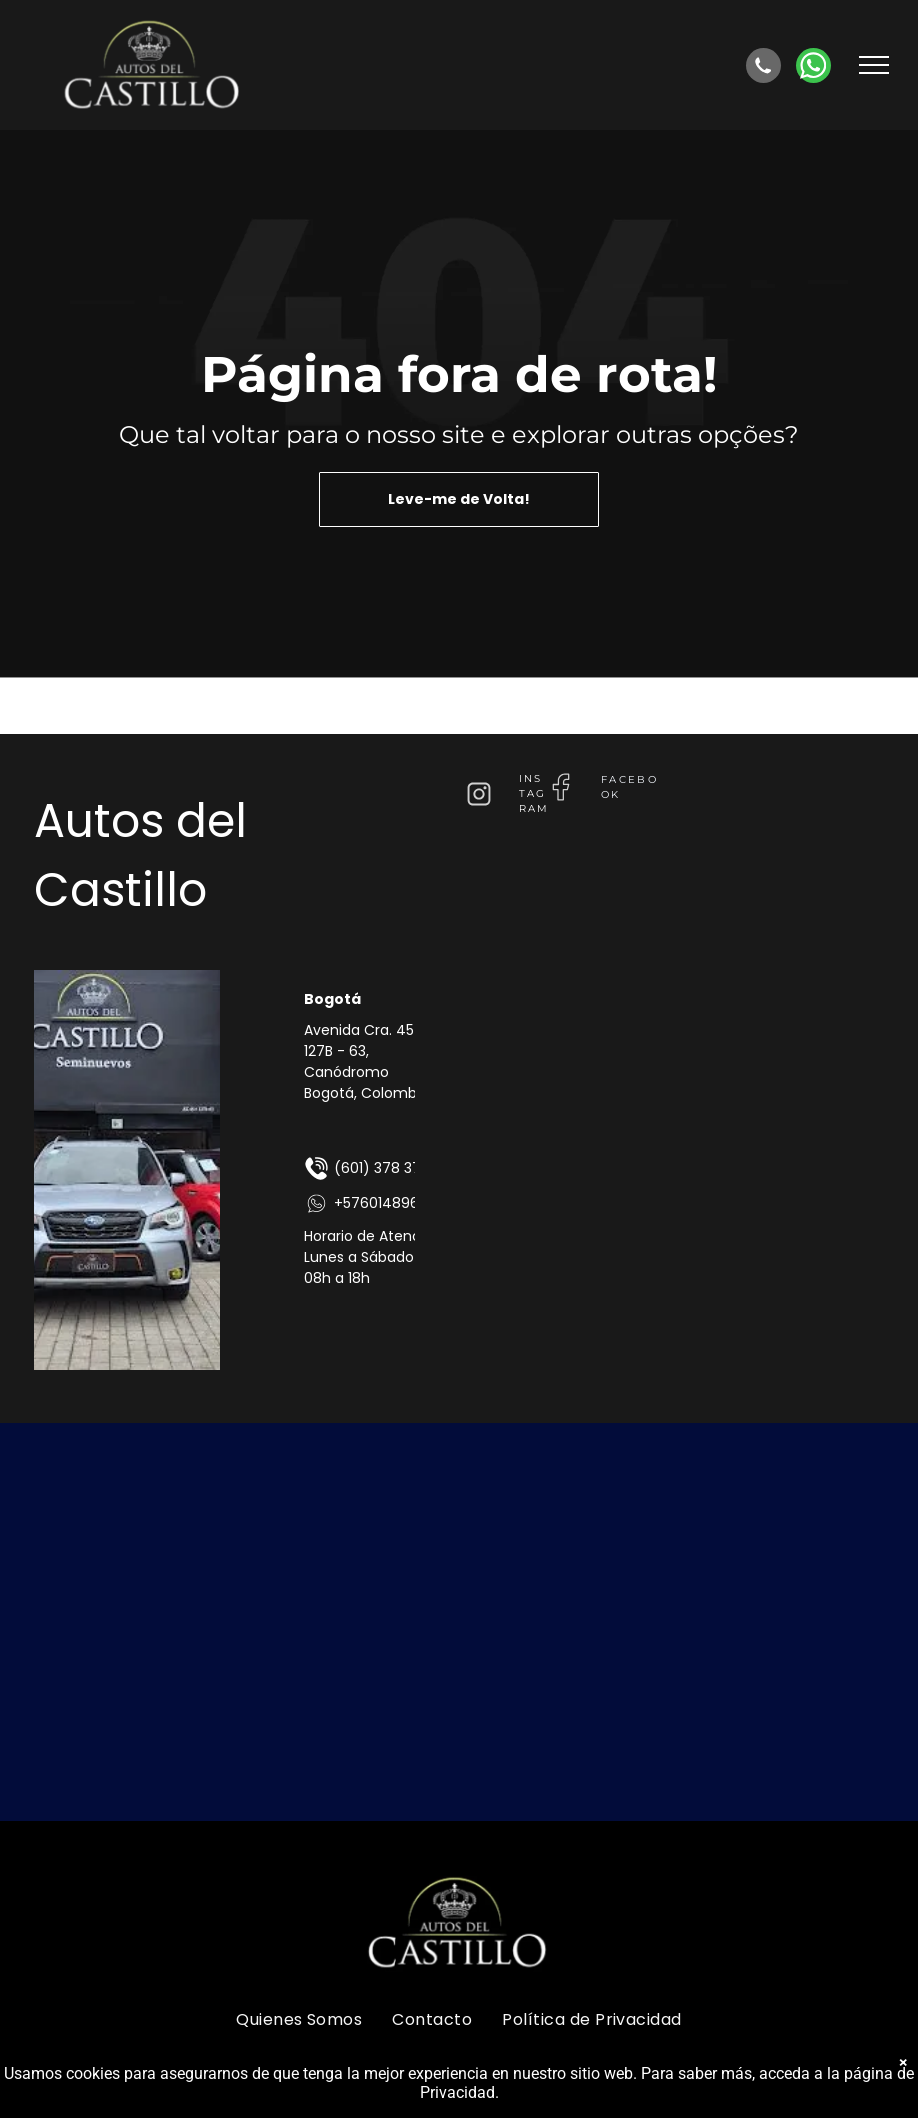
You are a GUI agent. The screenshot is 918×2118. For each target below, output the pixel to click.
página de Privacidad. (836, 2092)
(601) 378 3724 (371, 1168)
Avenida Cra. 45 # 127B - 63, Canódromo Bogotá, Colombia (367, 1061)
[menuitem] (299, 2019)
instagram (534, 793)
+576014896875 (374, 1203)
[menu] (874, 65)
